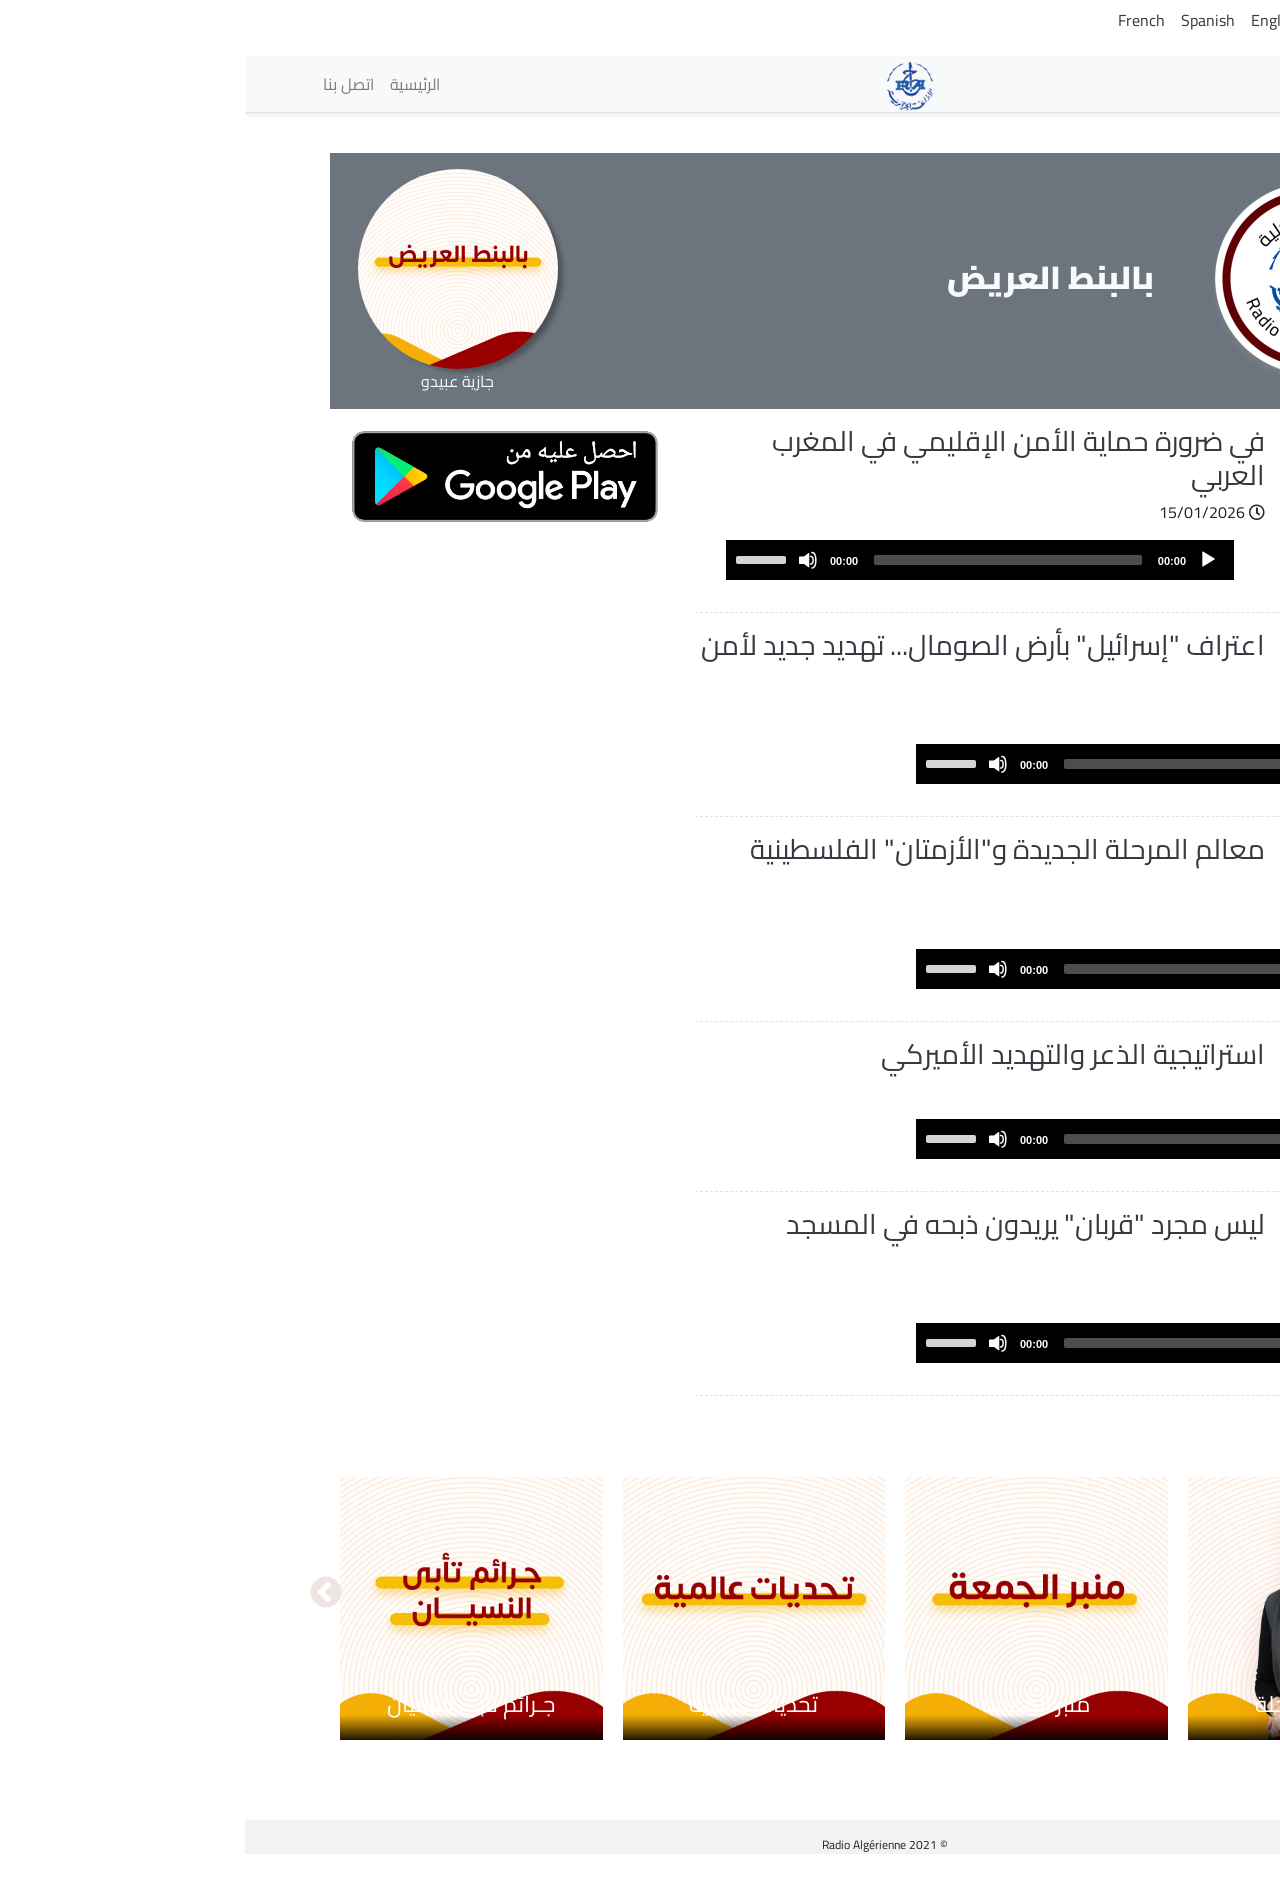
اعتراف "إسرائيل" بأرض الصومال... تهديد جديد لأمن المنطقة (738, 662)
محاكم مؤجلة (1074, 1726)
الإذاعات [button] (1146, 83)
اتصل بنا (103, 84)
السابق (1199, 1617)
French (896, 20)
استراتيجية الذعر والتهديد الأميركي (828, 1054)
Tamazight (1107, 20)
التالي (81, 1617)
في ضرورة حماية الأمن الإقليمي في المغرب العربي (773, 458)
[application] (735, 560)
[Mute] (563, 560)
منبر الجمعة (791, 1726)
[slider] (763, 560)
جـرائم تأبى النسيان (226, 1726)
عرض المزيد (1104, 1438)
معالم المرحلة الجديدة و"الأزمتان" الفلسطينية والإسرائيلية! (762, 866)
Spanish (963, 20)
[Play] (963, 560)
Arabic (1180, 20)
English (1031, 20)
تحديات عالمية (508, 1726)
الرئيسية (170, 84)
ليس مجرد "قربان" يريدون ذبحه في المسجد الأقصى (780, 1264)
